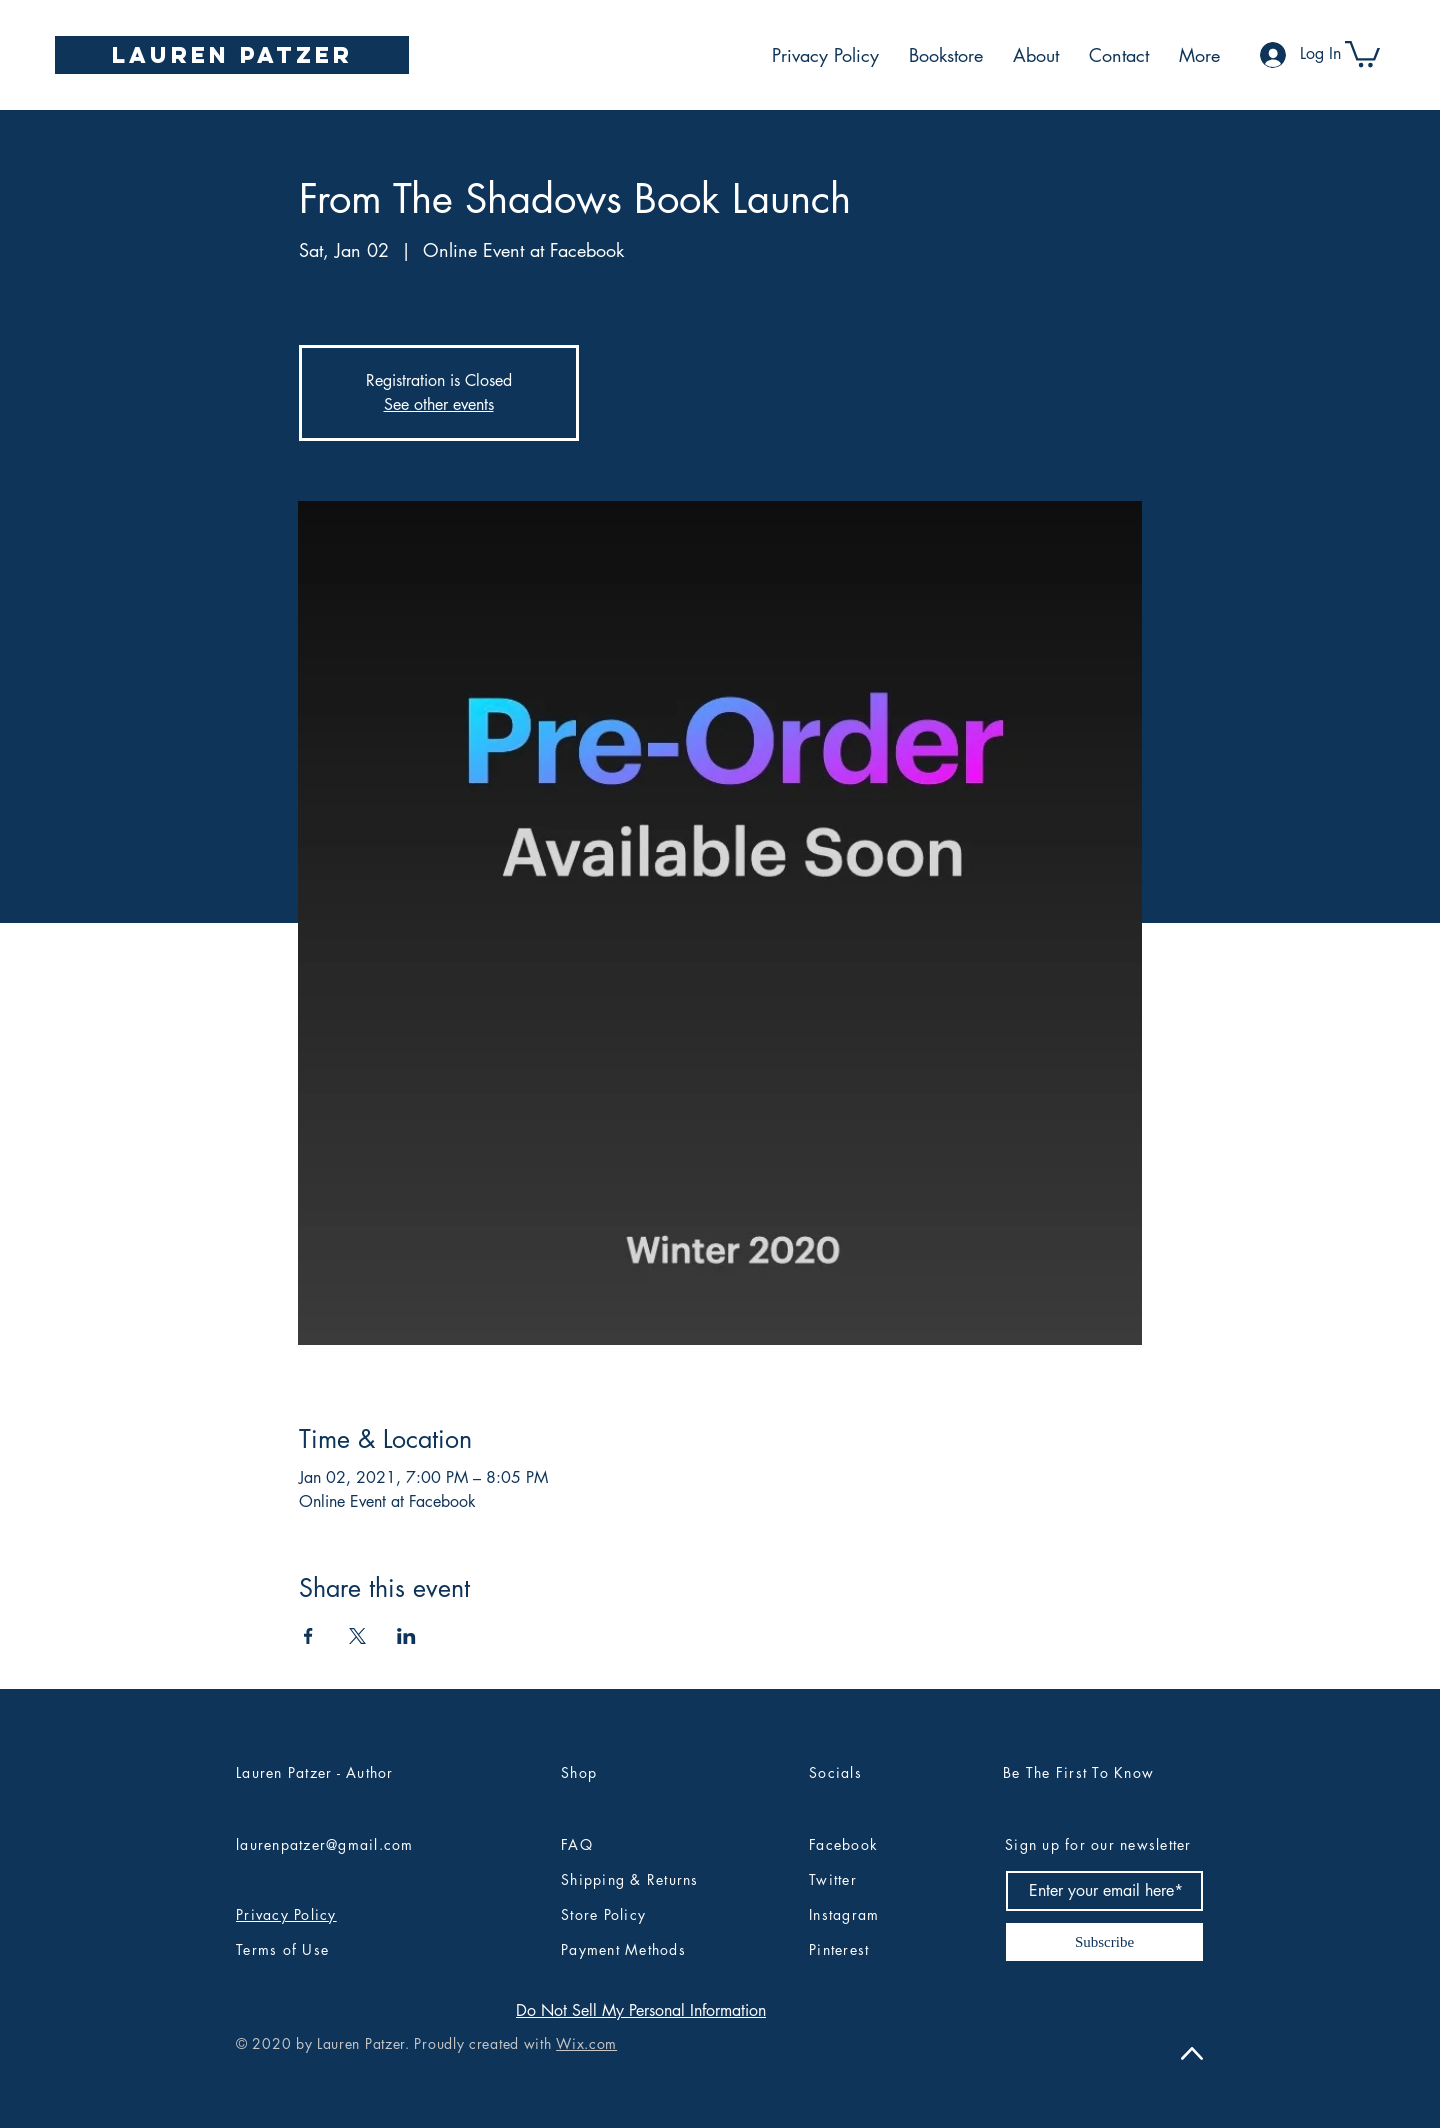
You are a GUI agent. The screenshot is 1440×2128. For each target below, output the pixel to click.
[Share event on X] (357, 1636)
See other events (439, 404)
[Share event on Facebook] (308, 1636)
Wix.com (586, 2043)
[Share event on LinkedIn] (406, 1636)
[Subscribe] (1104, 1942)
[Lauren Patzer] (232, 55)
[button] (1362, 52)
